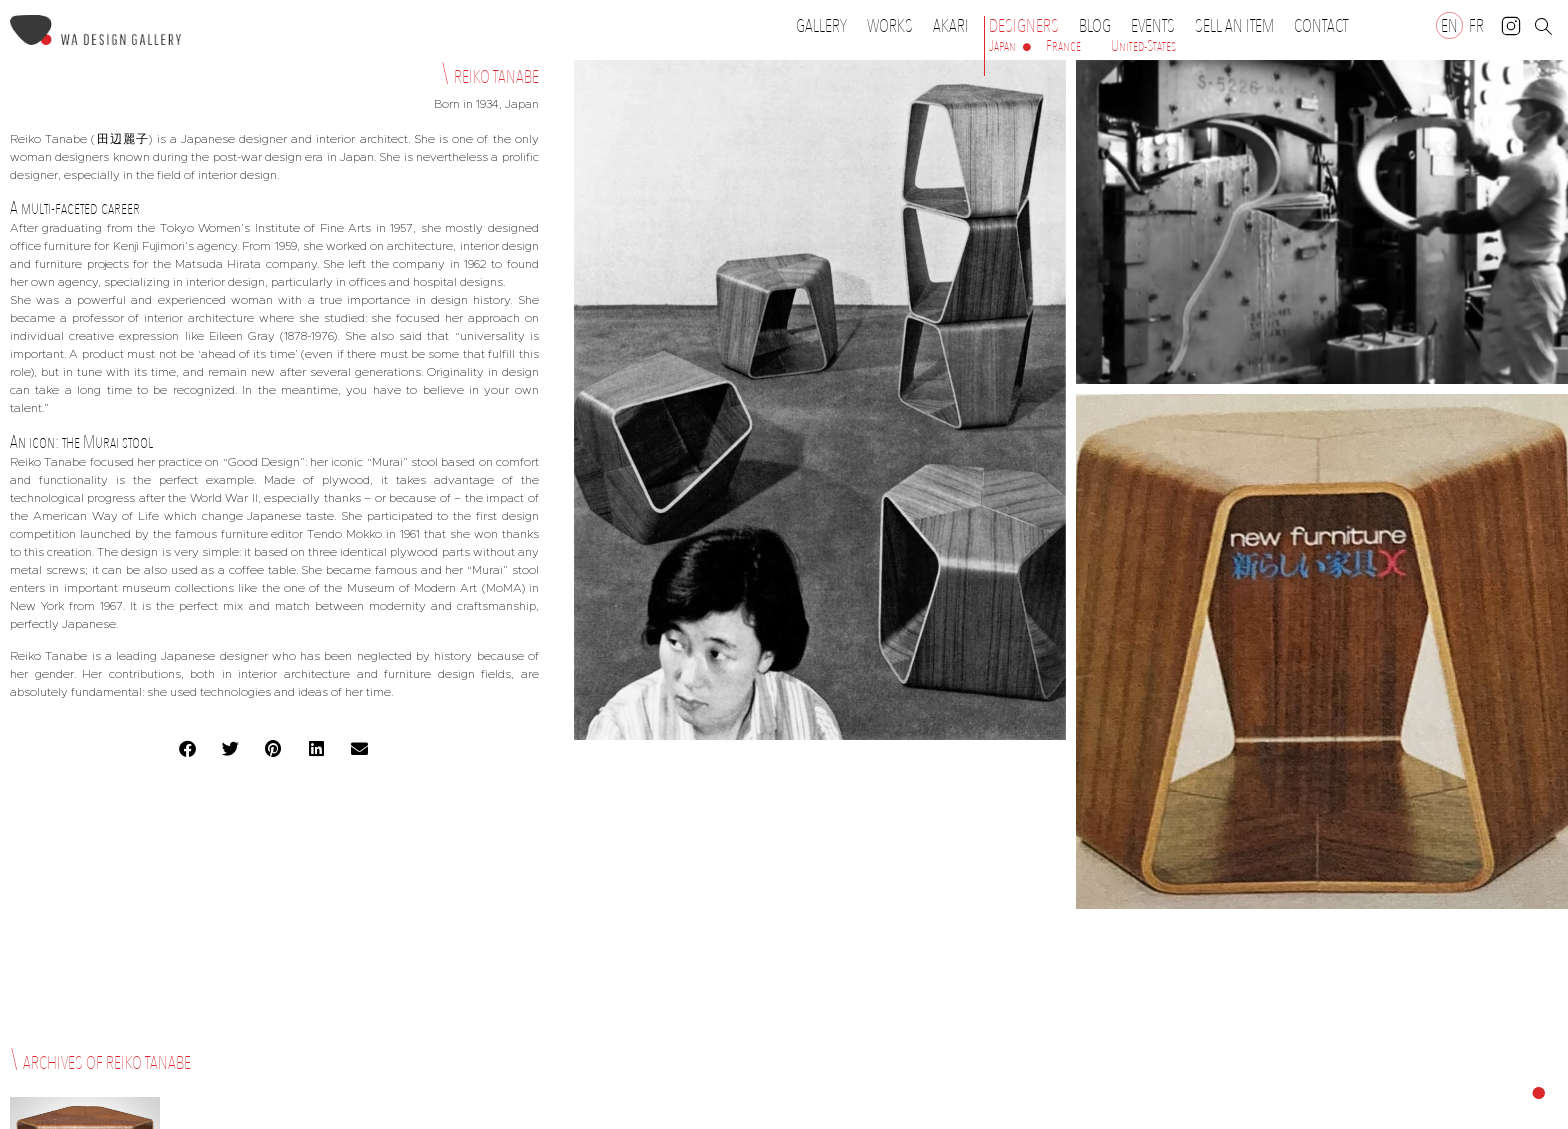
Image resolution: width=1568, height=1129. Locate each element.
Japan (1002, 46)
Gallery (821, 26)
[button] (188, 748)
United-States (1143, 46)
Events (1158, 26)
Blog (1095, 26)
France (1063, 46)
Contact (1321, 26)
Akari (951, 26)
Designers (1029, 26)
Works (895, 26)
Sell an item (1234, 26)
